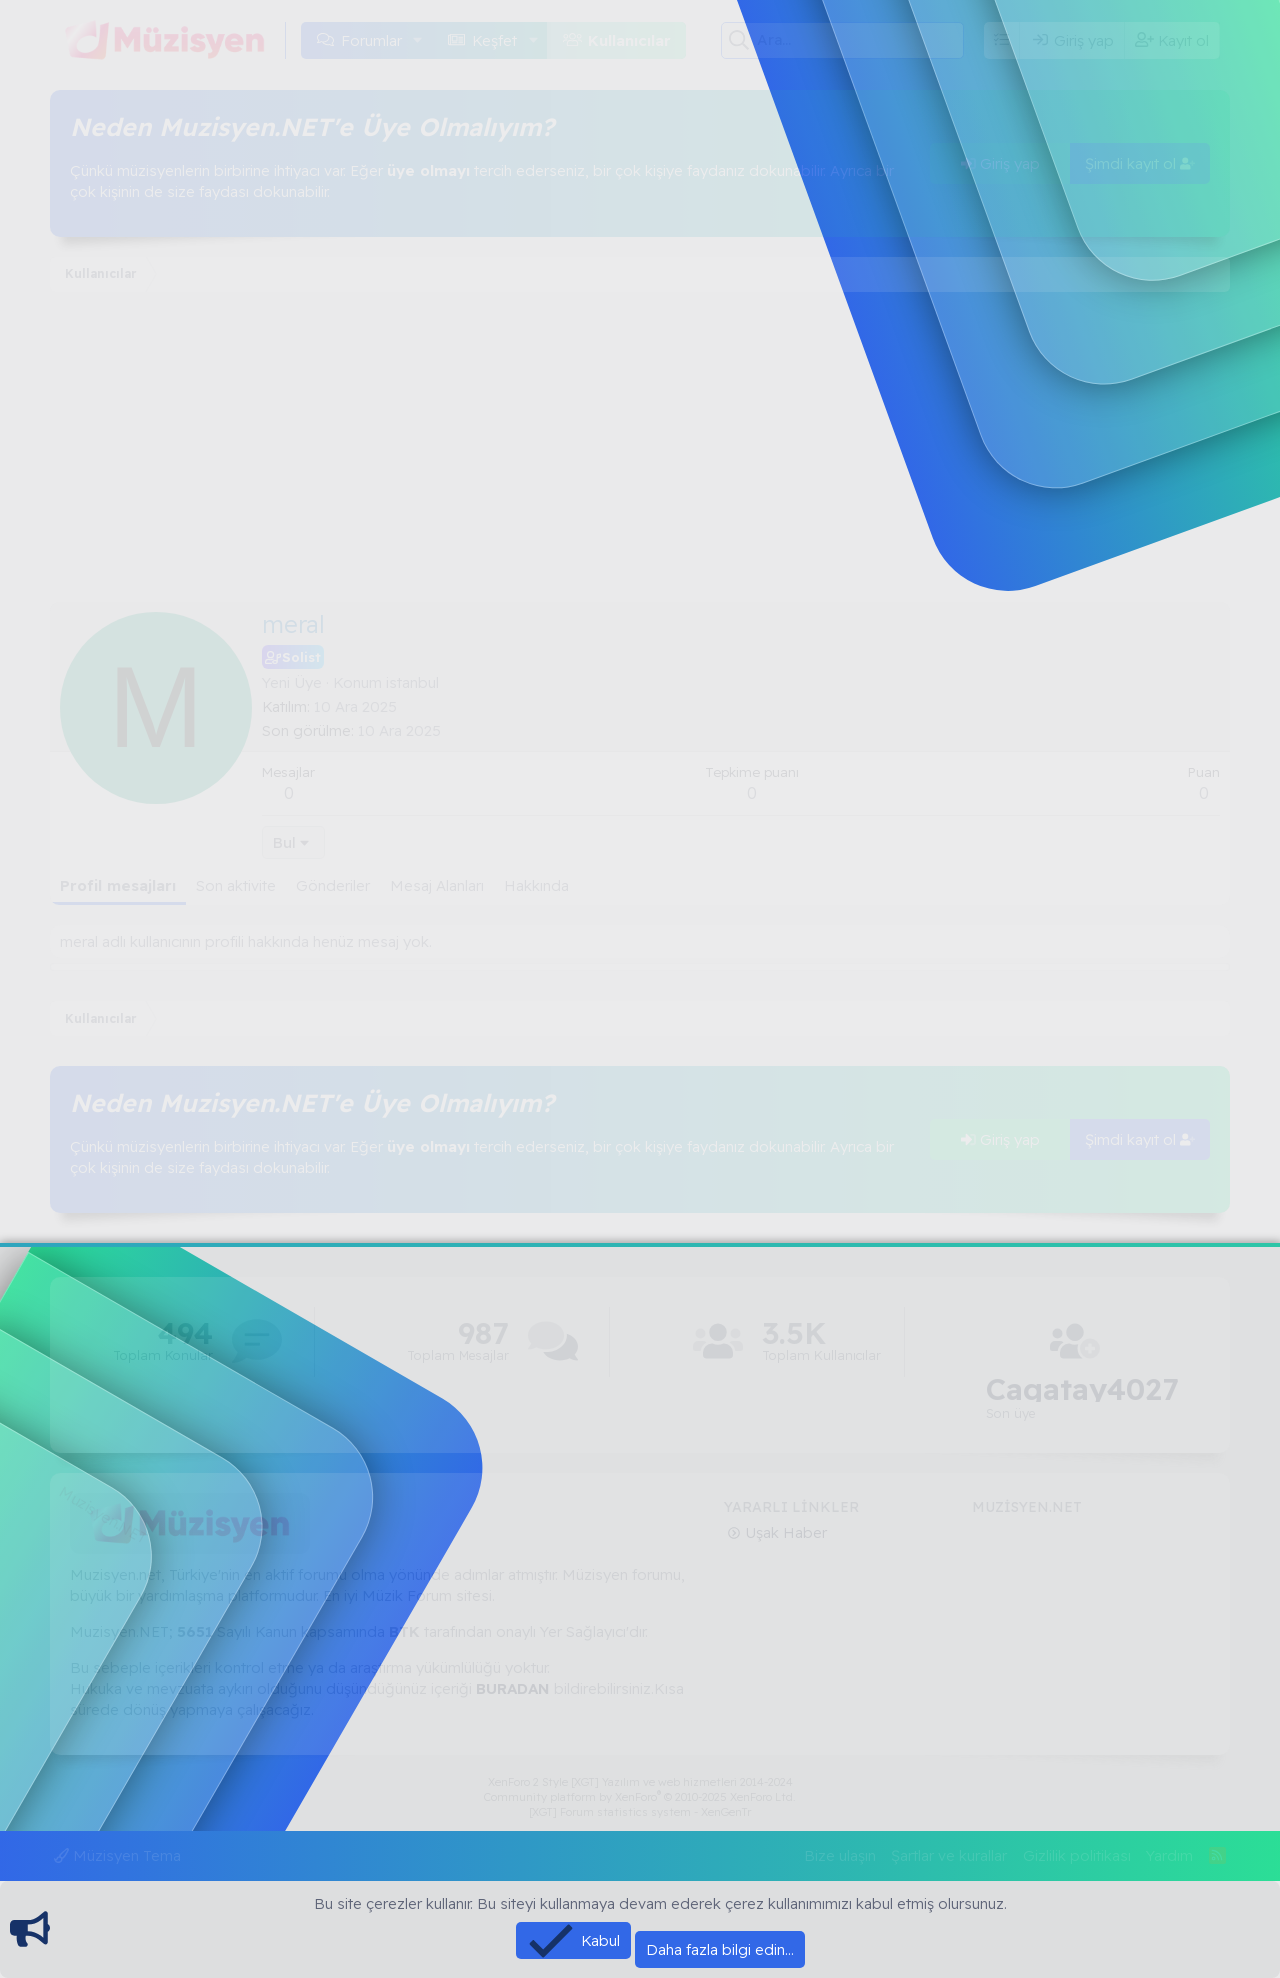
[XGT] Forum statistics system (640, 1812)
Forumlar (371, 40)
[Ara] (860, 40)
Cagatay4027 (1082, 1389)
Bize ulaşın (840, 1855)
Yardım (1169, 1855)
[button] (418, 40)
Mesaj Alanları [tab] (437, 885)
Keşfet (494, 40)
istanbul (412, 682)
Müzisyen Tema (117, 1855)
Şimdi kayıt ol (1140, 163)
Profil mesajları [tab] (118, 885)
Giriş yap (1000, 163)
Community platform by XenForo (640, 1797)
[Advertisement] (640, 452)
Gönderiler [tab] (333, 885)
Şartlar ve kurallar (949, 1855)
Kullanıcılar (629, 40)
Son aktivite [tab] (236, 885)
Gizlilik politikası (1077, 1855)
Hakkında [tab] (536, 885)
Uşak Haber (784, 1532)
